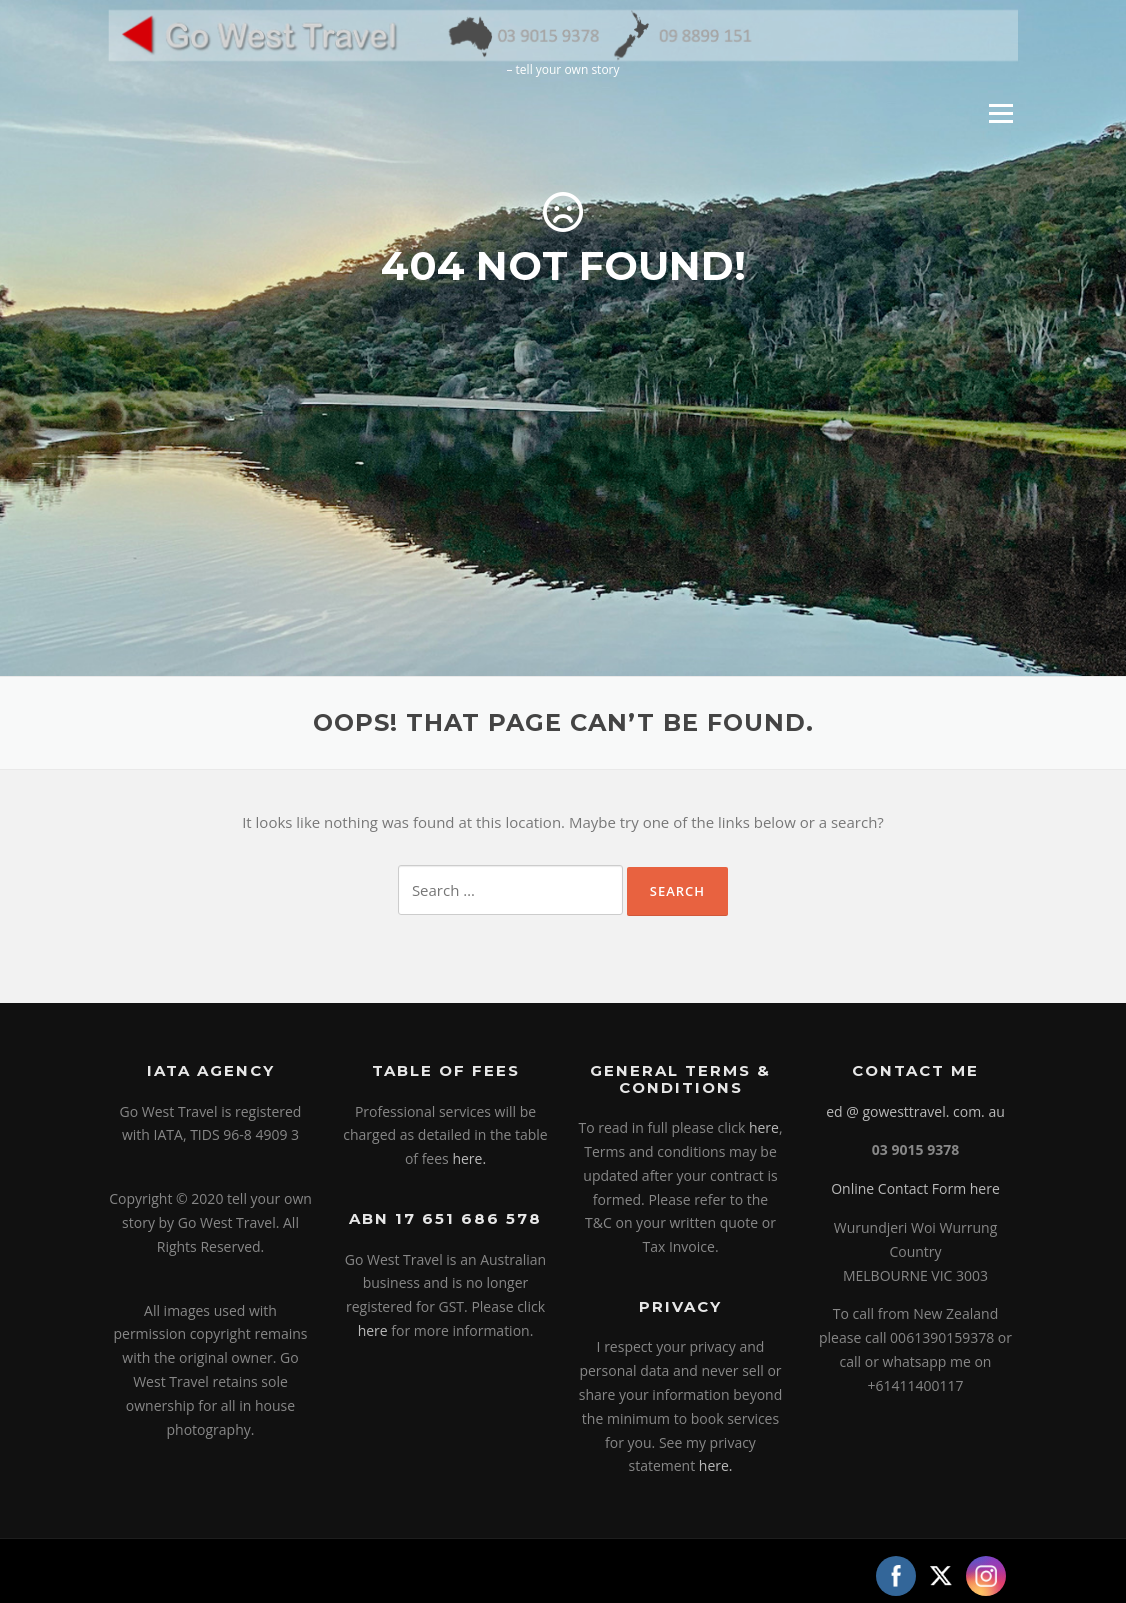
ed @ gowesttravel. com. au (915, 1111)
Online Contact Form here (915, 1188)
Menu (1000, 113)
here (373, 1330)
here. (469, 1158)
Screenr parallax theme (845, 1571)
